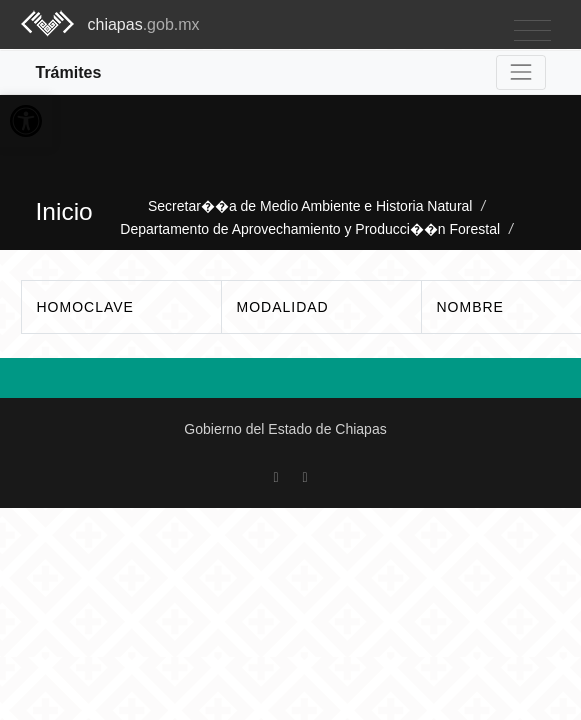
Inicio (64, 211)
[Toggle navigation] (532, 31)
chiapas (144, 24)
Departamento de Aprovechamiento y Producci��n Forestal (310, 229)
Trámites (69, 72)
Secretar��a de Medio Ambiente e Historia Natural (312, 206)
